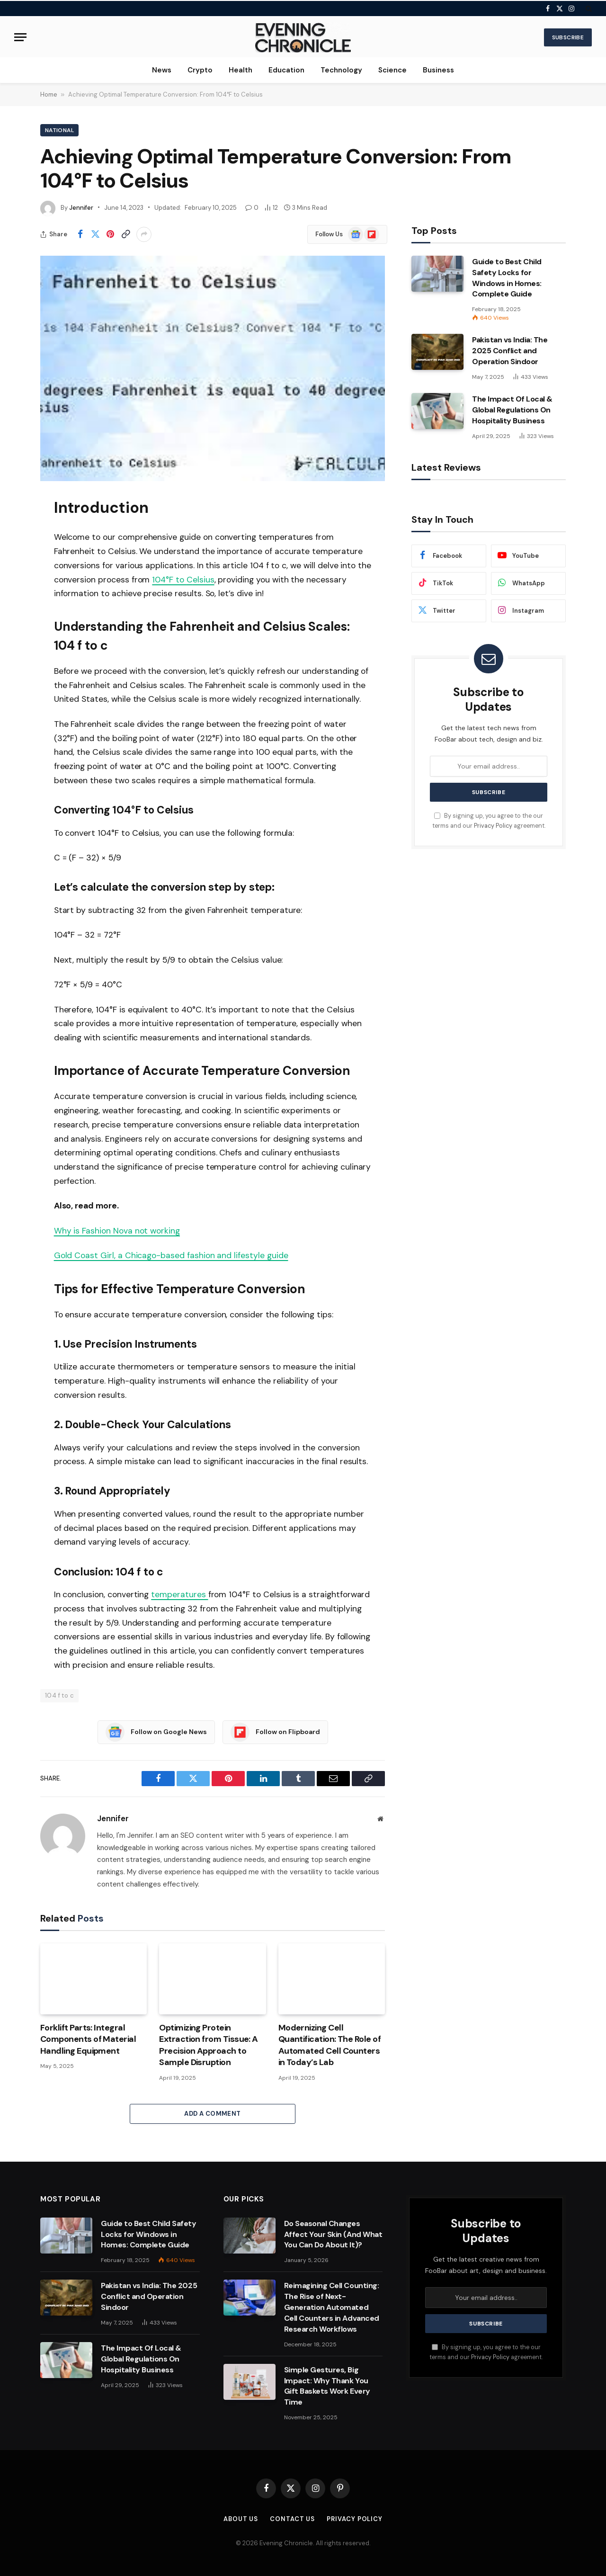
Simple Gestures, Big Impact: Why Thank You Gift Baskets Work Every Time (327, 2386)
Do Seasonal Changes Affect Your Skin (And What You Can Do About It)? (333, 2234)
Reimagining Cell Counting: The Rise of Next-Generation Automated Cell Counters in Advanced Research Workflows (331, 2307)
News (161, 70)
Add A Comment (212, 2114)
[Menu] (20, 37)
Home (48, 94)
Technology (341, 70)
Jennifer (81, 208)
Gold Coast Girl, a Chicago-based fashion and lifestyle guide (171, 1255)
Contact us (292, 2519)
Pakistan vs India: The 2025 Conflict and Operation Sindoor (509, 351)
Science (392, 70)
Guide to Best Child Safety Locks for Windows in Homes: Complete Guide (507, 278)
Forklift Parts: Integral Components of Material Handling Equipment (88, 2039)
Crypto (200, 70)
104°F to (169, 579)
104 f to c (59, 1695)
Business (438, 70)
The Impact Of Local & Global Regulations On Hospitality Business (512, 410)
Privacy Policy (493, 826)
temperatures (179, 1594)
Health (240, 70)
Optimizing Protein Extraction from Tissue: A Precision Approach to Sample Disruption (208, 2045)
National (59, 130)
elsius (203, 579)
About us (240, 2519)
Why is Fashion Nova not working (117, 1230)
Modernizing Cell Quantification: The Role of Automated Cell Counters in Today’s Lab (329, 2045)
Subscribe (568, 37)
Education (286, 70)
